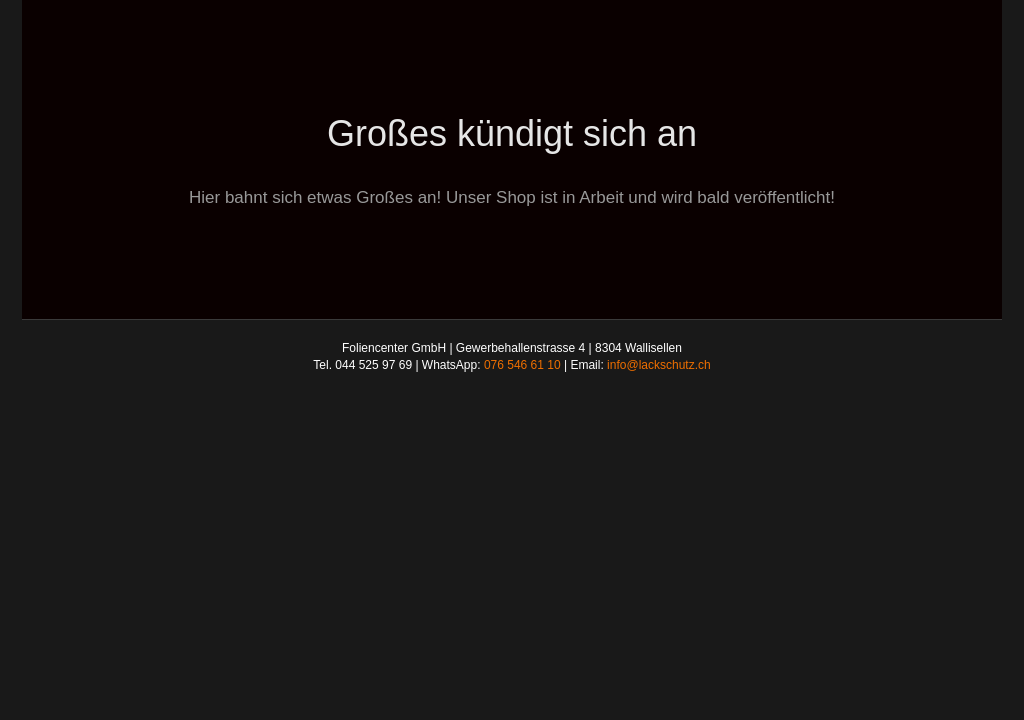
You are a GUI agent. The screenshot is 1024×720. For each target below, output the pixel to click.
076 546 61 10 (522, 365)
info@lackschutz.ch (659, 365)
